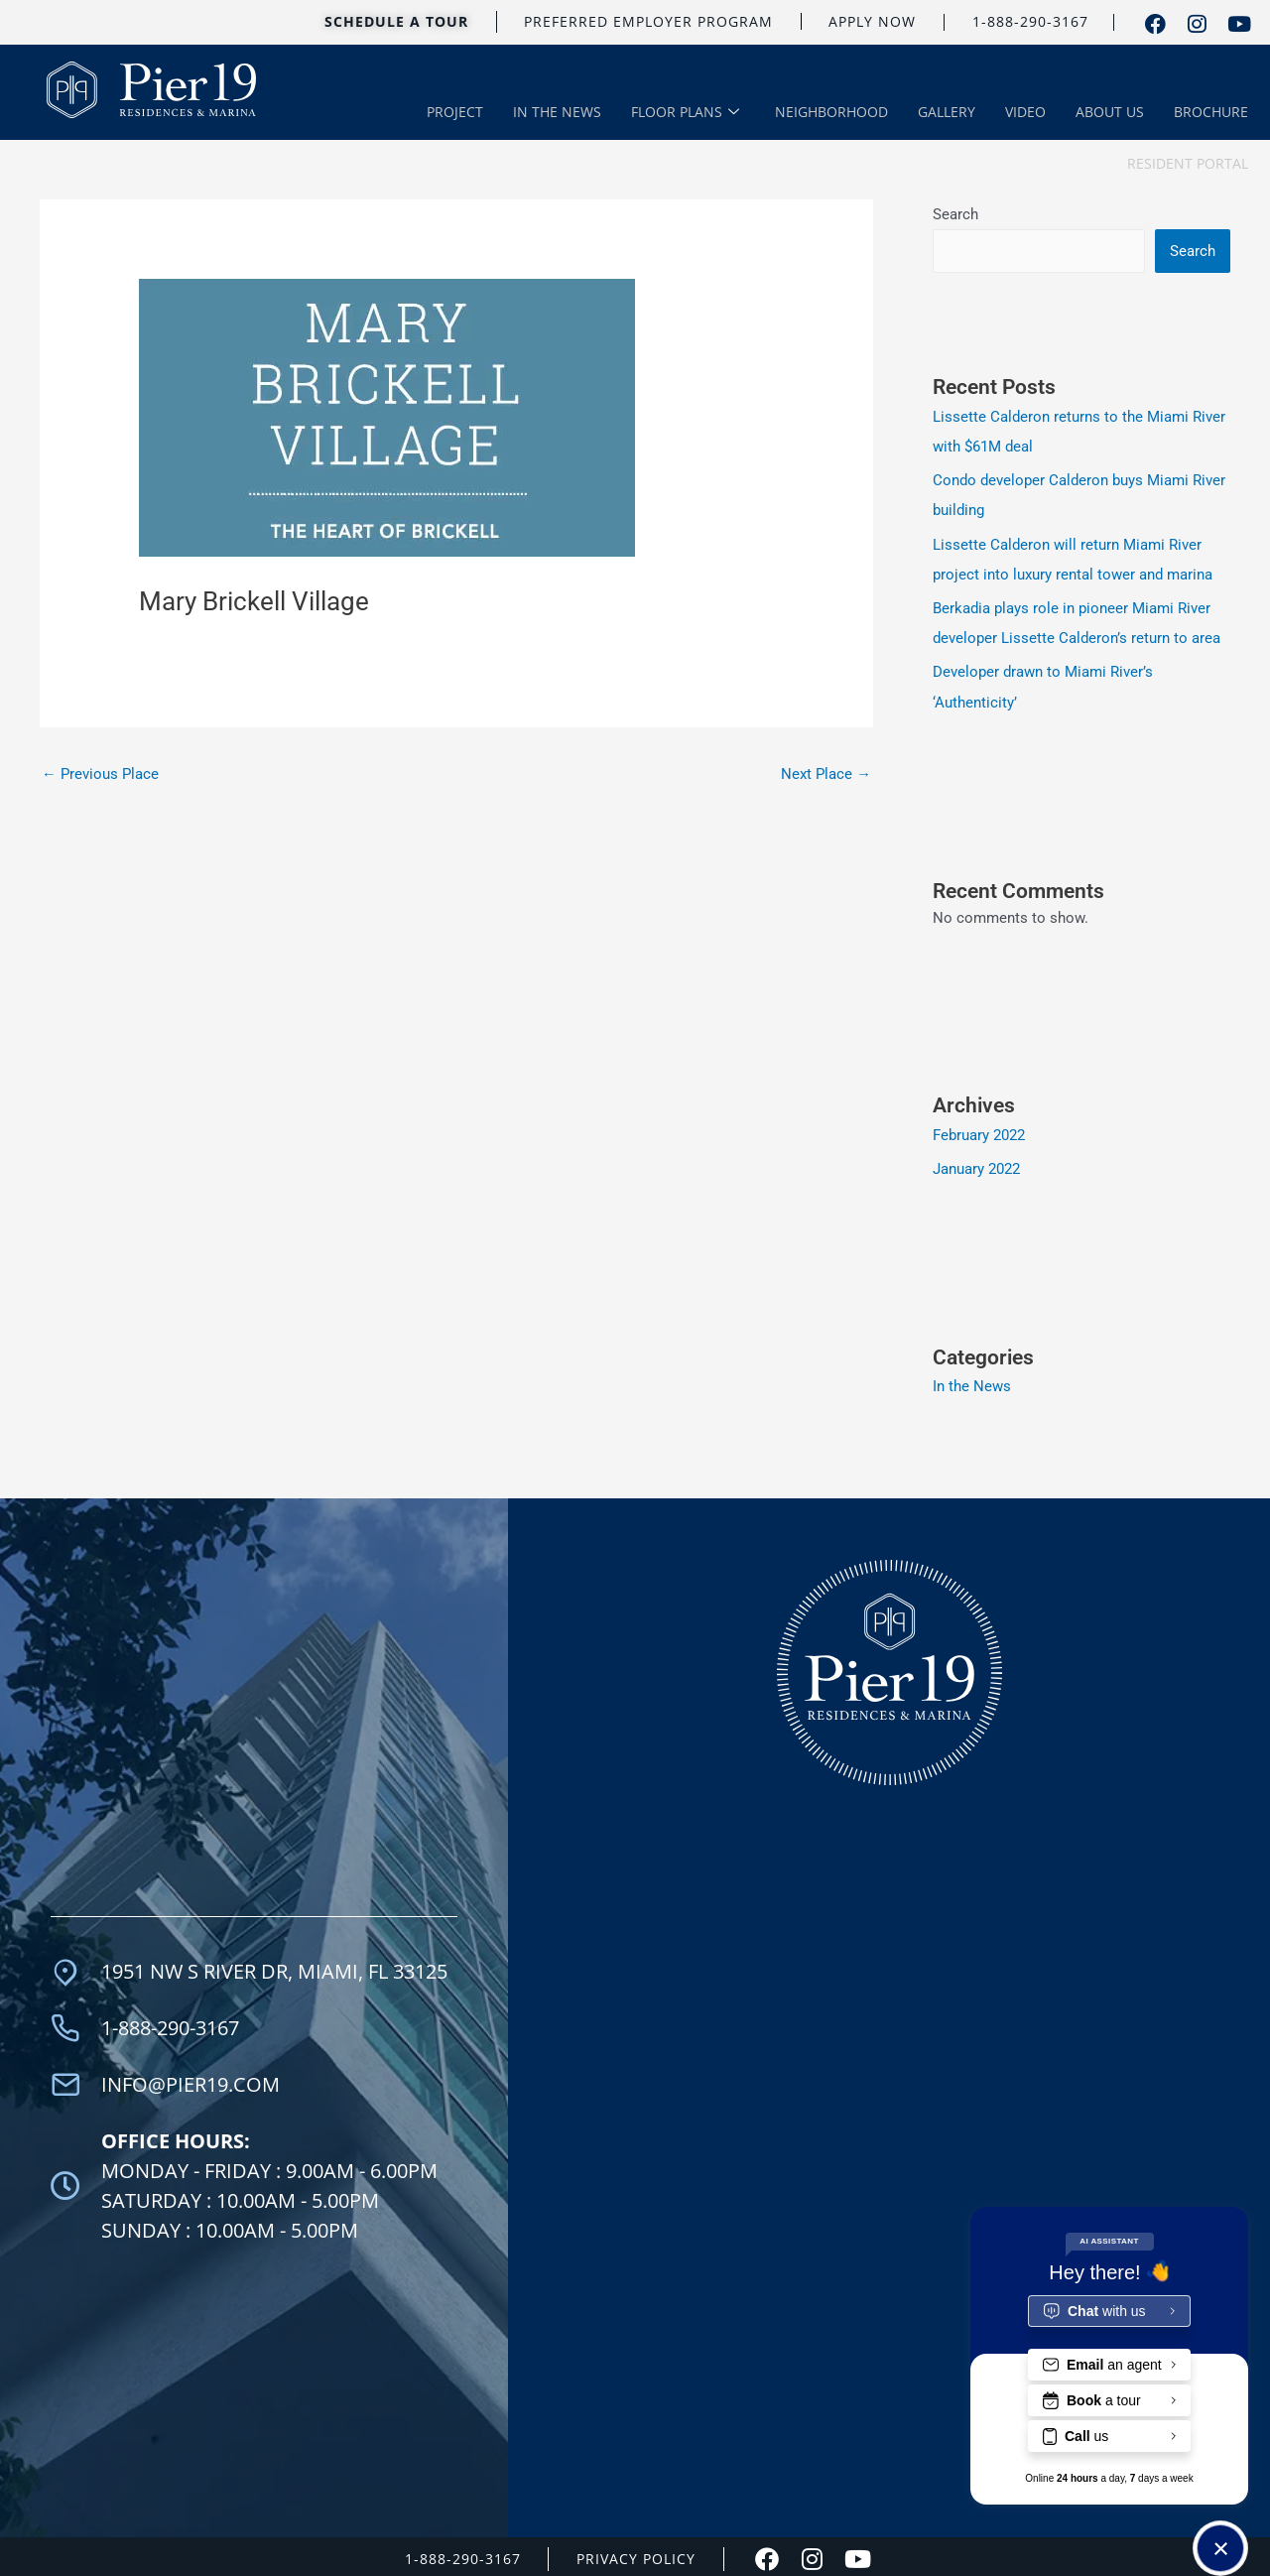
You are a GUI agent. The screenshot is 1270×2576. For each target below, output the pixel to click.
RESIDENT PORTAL (1187, 167)
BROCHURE (1211, 112)
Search (955, 214)
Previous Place (100, 773)
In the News (972, 1382)
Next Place (826, 773)
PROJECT (455, 112)
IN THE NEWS (557, 112)
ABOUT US (1110, 112)
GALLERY (946, 112)
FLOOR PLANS (685, 113)
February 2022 (979, 1131)
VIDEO (1025, 112)
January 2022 (976, 1164)
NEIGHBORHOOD (831, 112)
